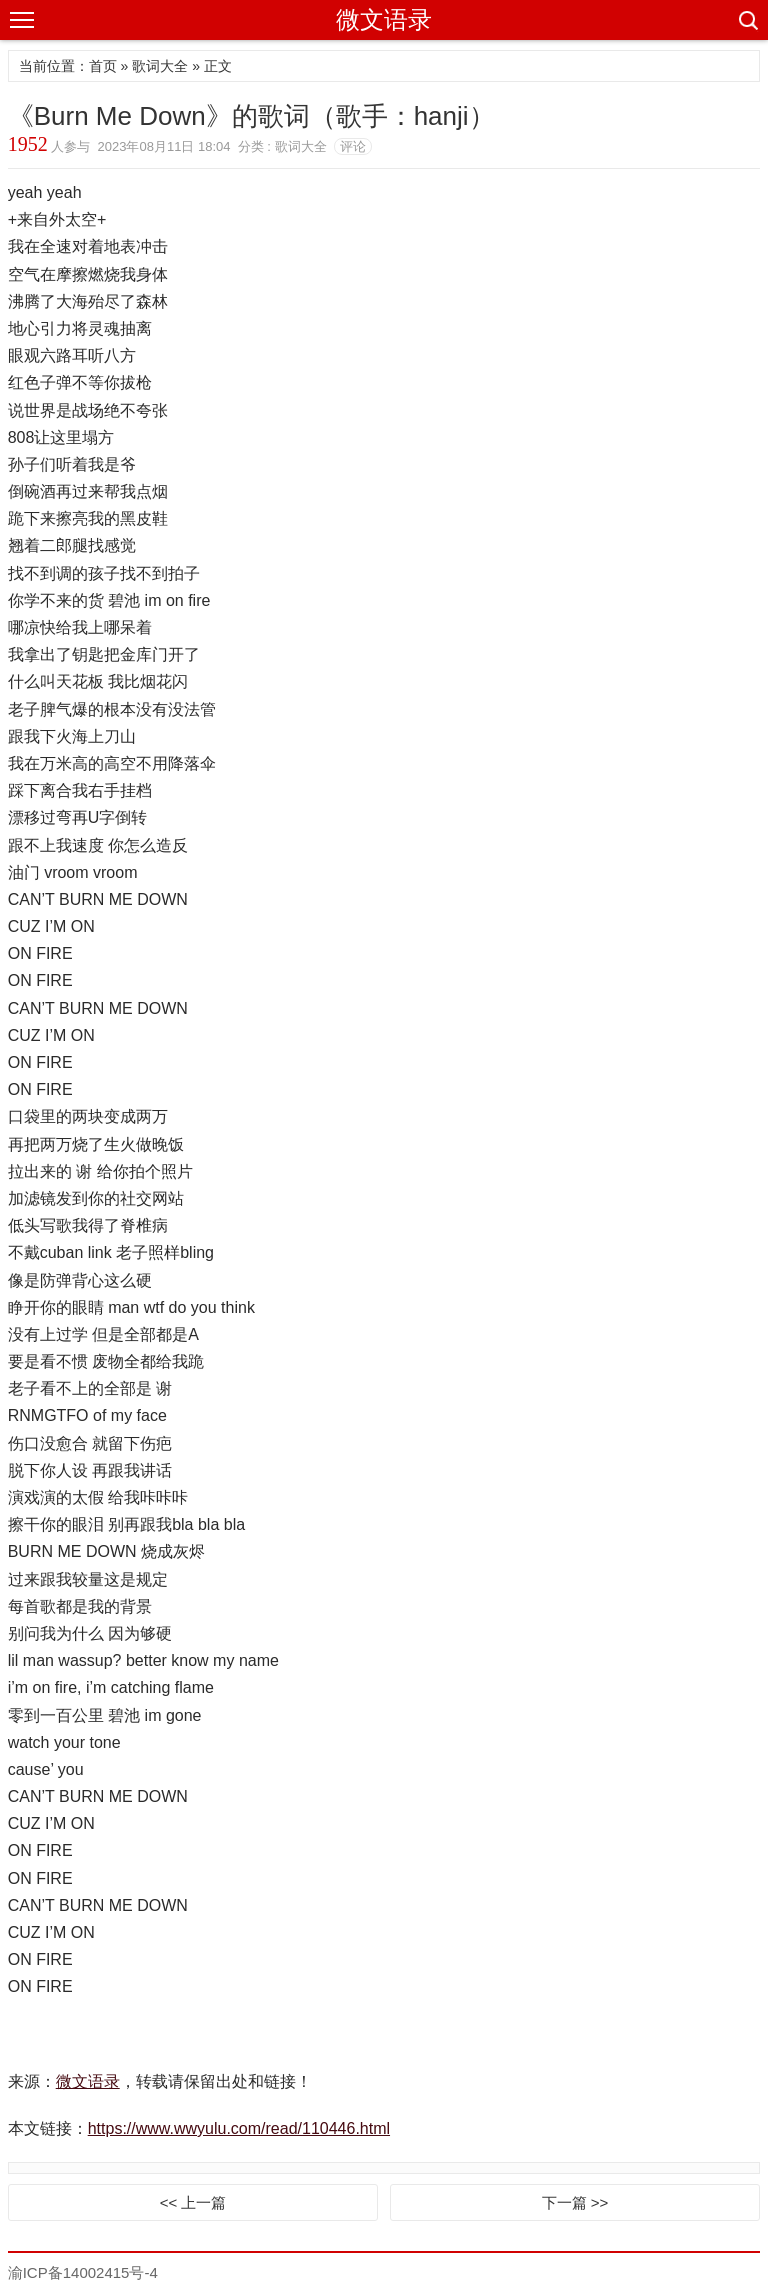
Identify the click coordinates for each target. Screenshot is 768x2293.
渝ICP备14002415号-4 (83, 2272)
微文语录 (384, 19)
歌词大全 (160, 66)
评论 (353, 146)
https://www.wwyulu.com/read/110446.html (239, 2128)
